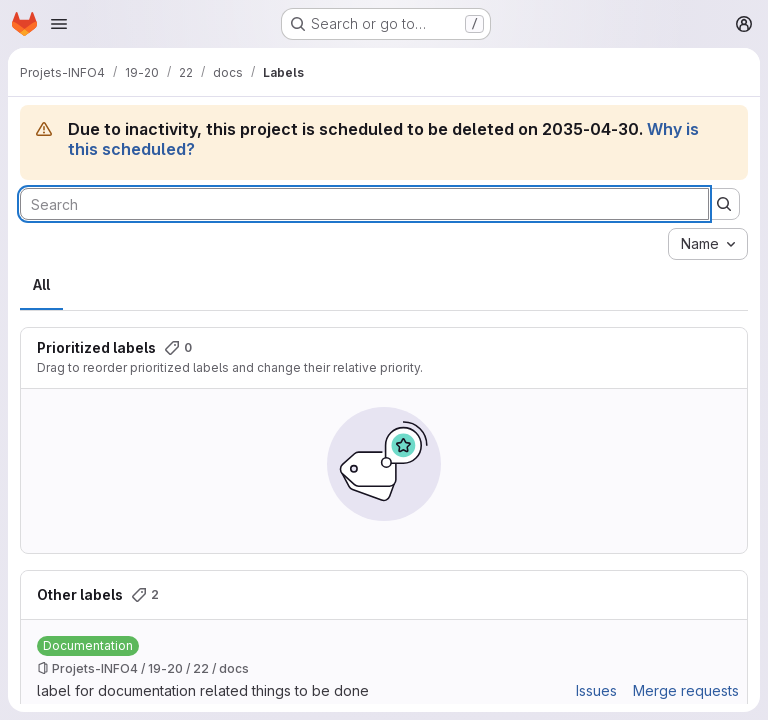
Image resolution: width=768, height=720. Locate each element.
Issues (596, 690)
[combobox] (708, 244)
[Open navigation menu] (59, 24)
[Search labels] (364, 204)
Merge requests (686, 690)
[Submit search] (724, 204)
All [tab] (41, 284)
